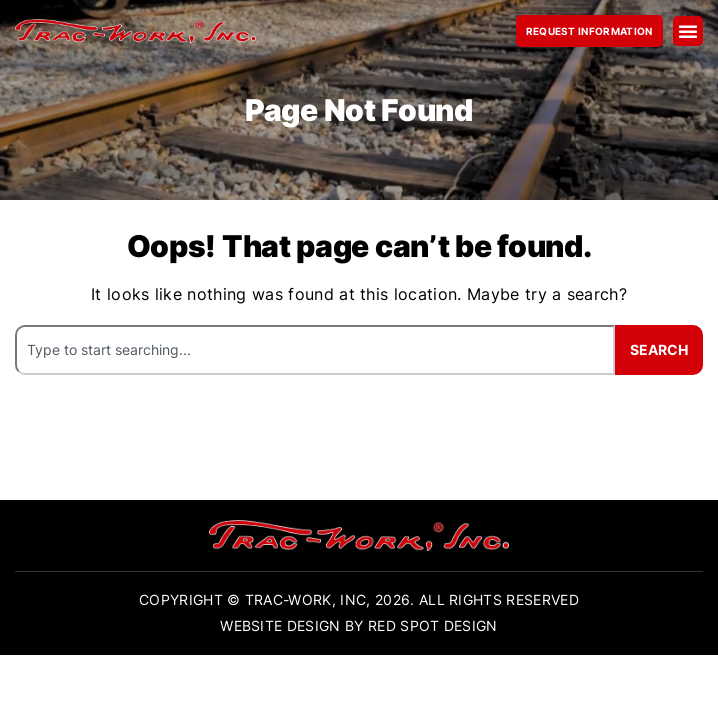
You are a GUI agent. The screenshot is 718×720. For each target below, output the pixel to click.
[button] (688, 31)
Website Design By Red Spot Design (359, 625)
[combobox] (315, 349)
